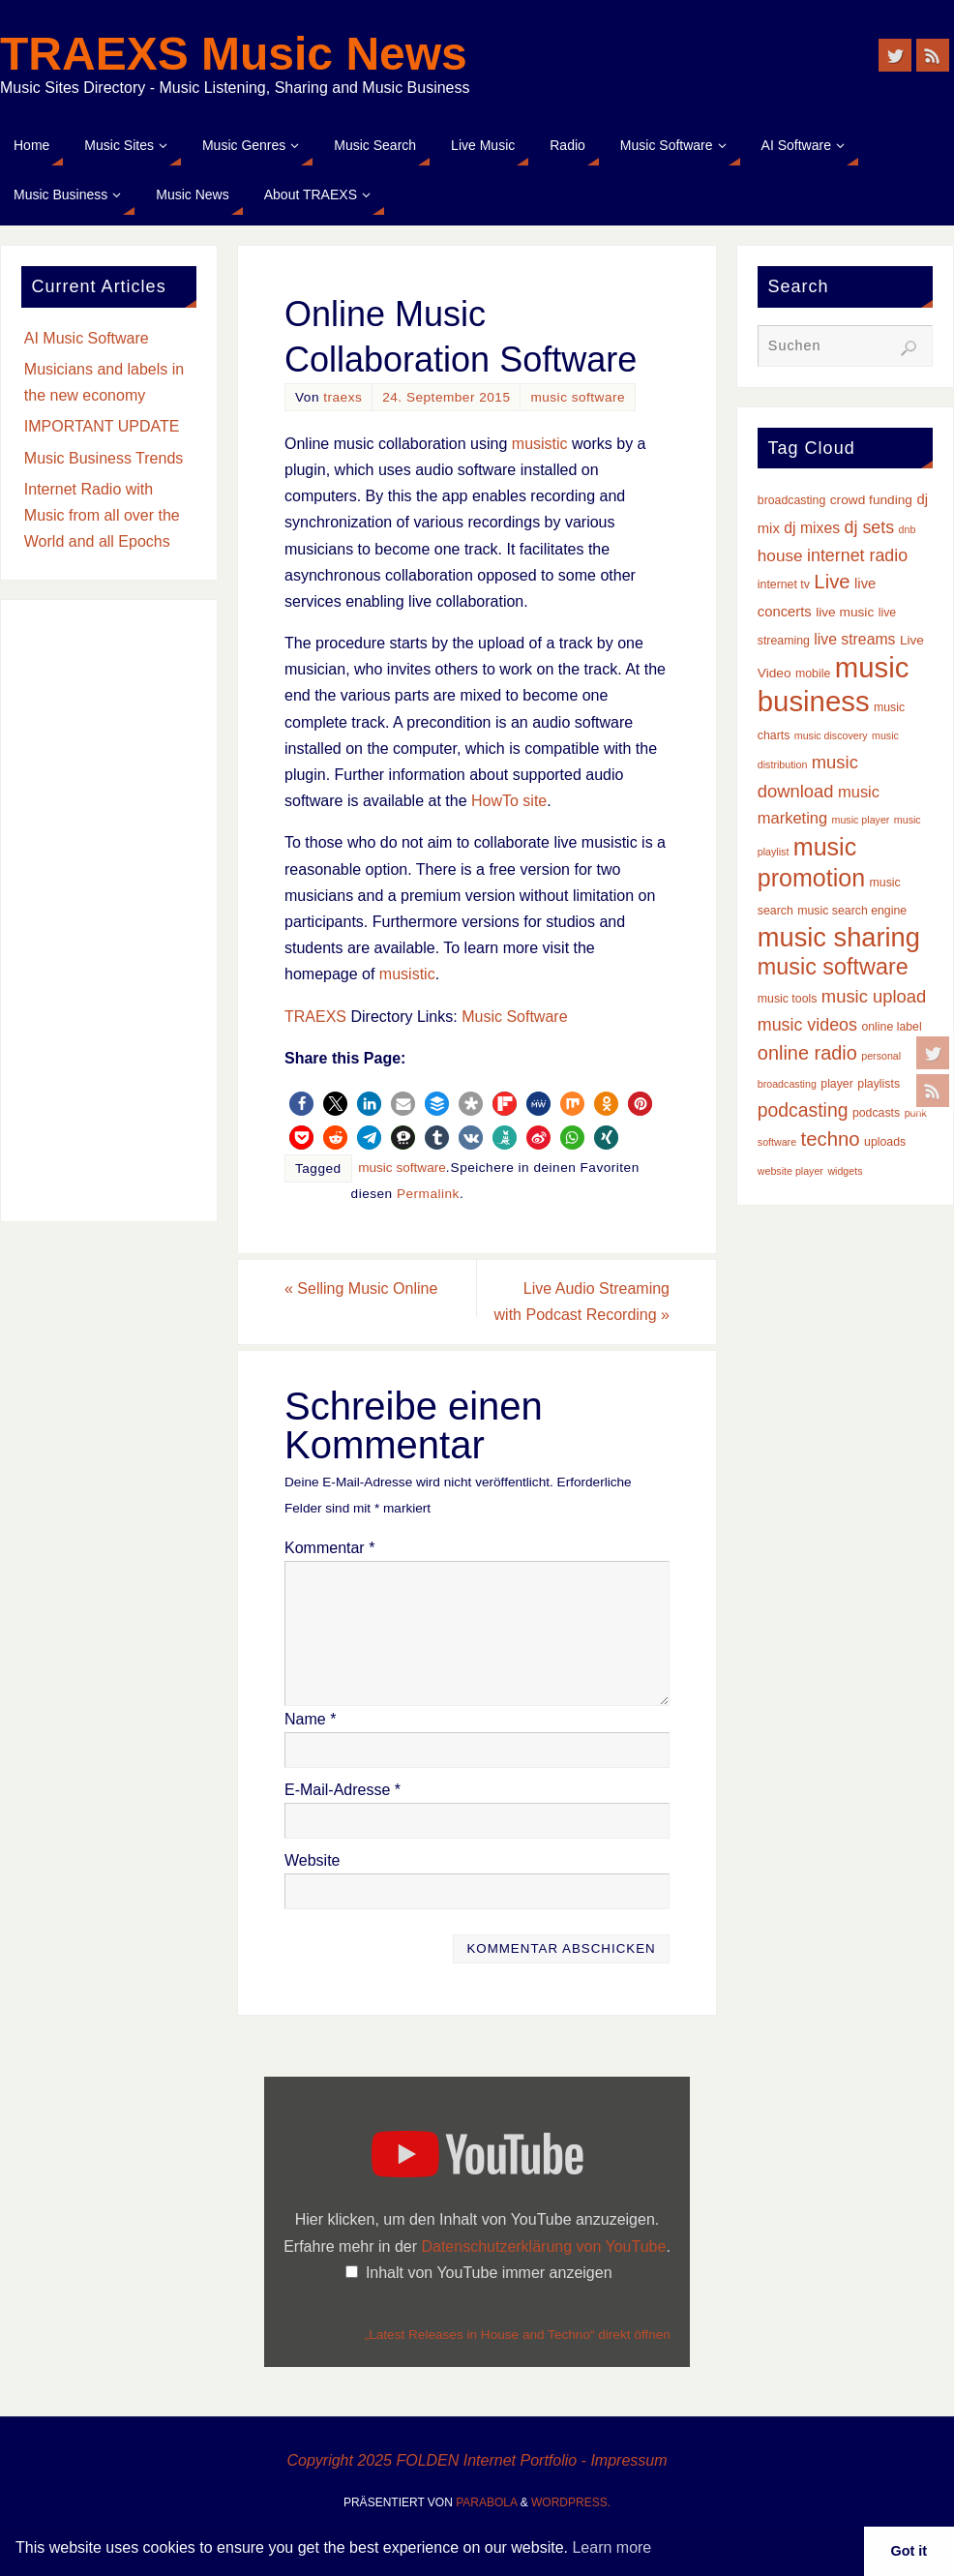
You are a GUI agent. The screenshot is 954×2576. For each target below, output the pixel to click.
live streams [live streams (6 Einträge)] (854, 639)
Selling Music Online (360, 1288)
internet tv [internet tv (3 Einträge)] (784, 584)
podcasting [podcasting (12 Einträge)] (803, 1110)
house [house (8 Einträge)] (780, 555)
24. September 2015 (446, 397)
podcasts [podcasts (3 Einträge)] (876, 1113)
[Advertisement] (108, 910)
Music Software (514, 1016)
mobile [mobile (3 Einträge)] (812, 673)
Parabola (486, 2502)
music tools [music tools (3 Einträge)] (788, 998)
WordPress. (571, 2502)
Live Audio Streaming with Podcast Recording (582, 1301)
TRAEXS (315, 1016)
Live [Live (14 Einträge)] (832, 581)
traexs (342, 397)
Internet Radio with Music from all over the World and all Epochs (102, 515)
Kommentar (329, 1548)
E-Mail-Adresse (342, 1790)
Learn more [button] (611, 2547)
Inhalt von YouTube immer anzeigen (489, 2272)
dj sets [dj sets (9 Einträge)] (870, 527)
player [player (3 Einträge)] (836, 1084)
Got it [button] (909, 2551)
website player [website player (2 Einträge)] (790, 1171)
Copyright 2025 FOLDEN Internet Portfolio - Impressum (476, 2460)
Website (312, 1860)
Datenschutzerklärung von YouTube (543, 2246)
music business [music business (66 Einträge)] (833, 683)
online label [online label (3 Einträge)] (891, 1026)
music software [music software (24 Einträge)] (833, 966)
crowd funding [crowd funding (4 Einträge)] (871, 500)
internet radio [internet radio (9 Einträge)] (857, 555)
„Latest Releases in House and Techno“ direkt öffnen (518, 2334)
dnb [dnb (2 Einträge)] (907, 529)
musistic (540, 443)
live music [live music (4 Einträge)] (845, 612)
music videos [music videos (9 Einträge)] (807, 1024)
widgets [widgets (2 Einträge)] (844, 1171)
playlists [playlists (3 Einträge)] (878, 1084)
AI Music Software (86, 338)
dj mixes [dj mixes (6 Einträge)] (812, 528)
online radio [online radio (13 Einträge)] (807, 1052)
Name (310, 1719)
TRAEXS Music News (233, 54)
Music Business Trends (104, 458)
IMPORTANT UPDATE (102, 426)
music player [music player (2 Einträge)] (861, 819)
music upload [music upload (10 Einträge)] (873, 996)
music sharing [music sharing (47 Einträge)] (839, 937)
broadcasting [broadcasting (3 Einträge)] (792, 500)
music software (577, 397)
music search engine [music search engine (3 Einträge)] (852, 910)
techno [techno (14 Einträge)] (830, 1139)
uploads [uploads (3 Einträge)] (885, 1142)
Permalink (428, 1193)
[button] (301, 1104)
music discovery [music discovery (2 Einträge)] (831, 735)
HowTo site (509, 801)
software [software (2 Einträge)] (777, 1142)
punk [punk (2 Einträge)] (916, 1113)
